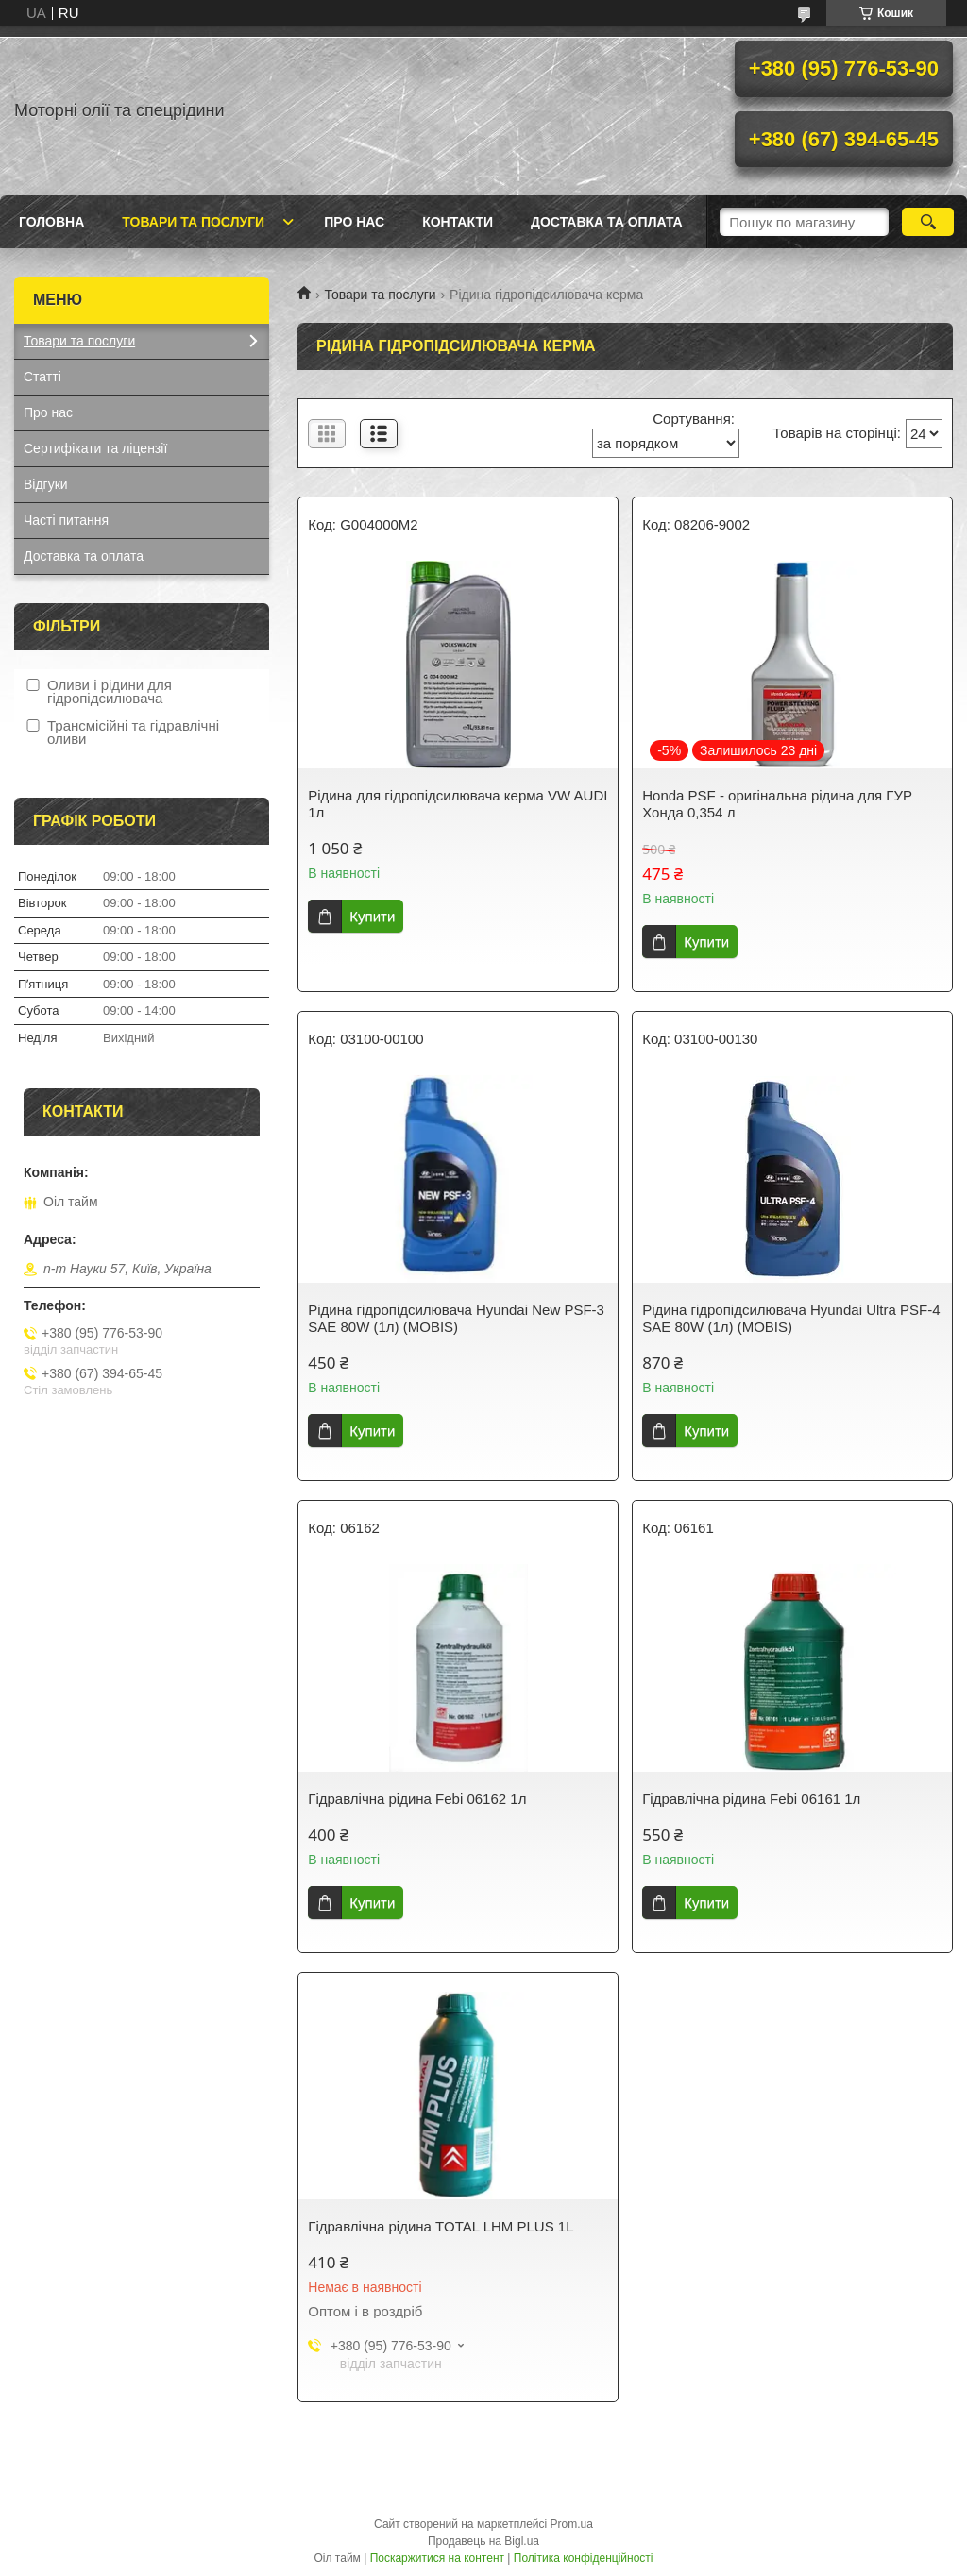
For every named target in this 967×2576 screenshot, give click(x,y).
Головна (51, 221)
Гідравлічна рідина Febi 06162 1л (417, 1799)
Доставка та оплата (607, 221)
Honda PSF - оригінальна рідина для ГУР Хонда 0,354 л (777, 803)
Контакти (457, 221)
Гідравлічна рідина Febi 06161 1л (751, 1799)
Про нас (354, 221)
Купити (372, 916)
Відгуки (46, 484)
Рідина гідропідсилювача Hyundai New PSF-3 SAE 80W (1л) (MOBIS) (456, 1318)
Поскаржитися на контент (437, 2558)
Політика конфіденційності (583, 2558)
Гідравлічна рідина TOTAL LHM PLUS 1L (440, 2226)
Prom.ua (572, 2524)
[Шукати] (928, 222)
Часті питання (66, 520)
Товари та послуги (193, 221)
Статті (42, 376)
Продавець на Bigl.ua (483, 2541)
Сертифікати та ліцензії (95, 448)
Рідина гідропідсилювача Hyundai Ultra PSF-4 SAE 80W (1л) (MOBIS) (791, 1318)
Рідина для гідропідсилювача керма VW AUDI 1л (457, 803)
